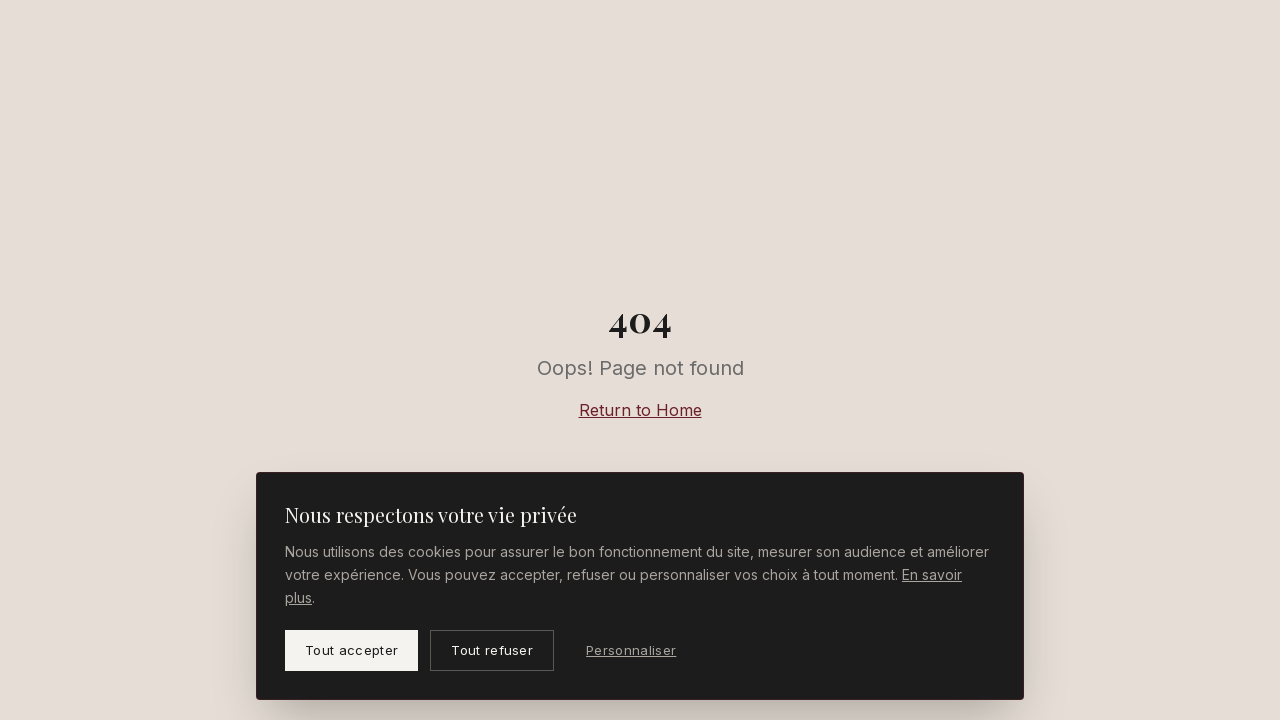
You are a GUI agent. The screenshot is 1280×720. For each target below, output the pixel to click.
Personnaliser (631, 650)
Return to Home (640, 410)
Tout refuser (492, 650)
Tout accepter (351, 650)
